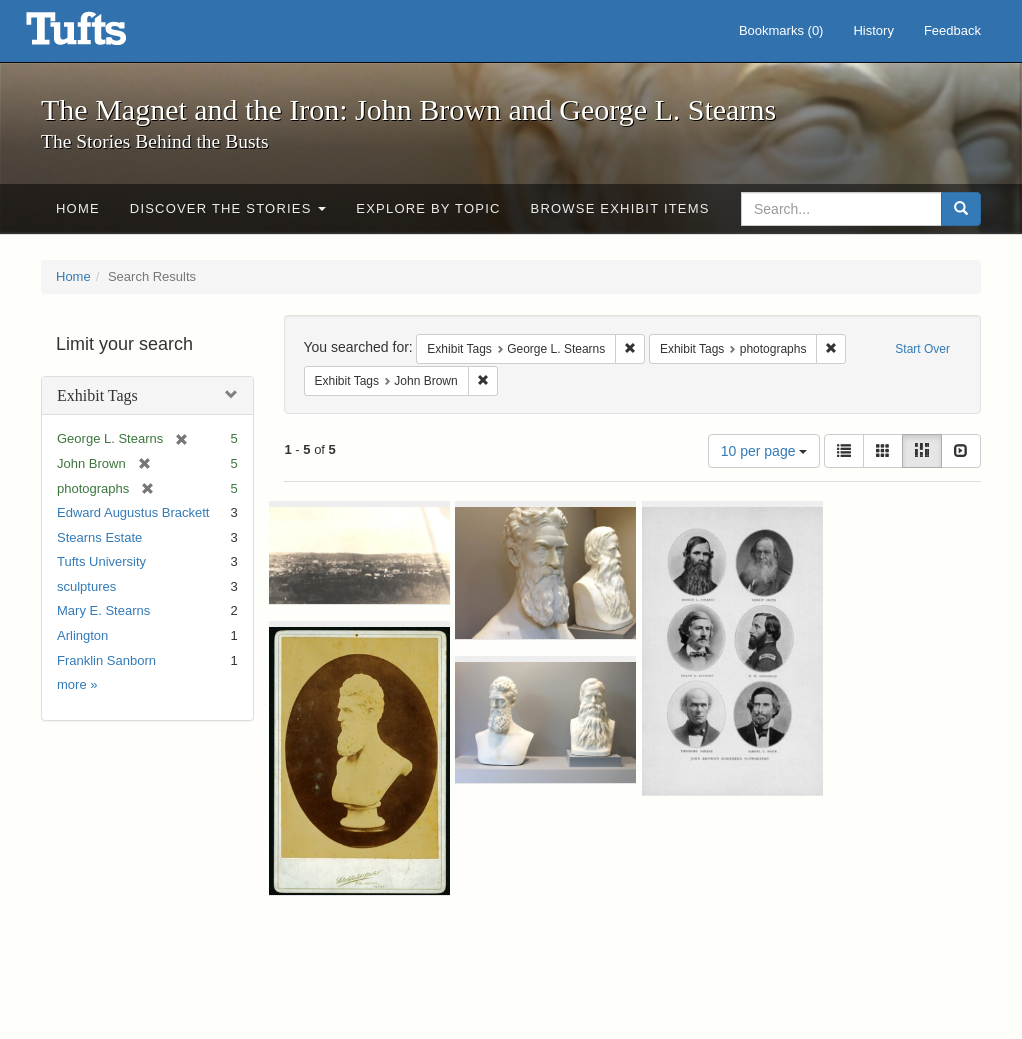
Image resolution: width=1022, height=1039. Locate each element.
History (873, 30)
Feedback (952, 30)
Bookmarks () (781, 30)
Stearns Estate (99, 537)
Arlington (82, 635)
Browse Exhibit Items (620, 208)
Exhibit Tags (97, 395)
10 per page (764, 451)
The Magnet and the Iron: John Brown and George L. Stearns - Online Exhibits (101, 35)
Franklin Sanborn (106, 660)
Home (78, 208)
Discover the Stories (228, 208)
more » (77, 684)
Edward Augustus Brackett (133, 512)
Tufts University (101, 561)
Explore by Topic (428, 208)
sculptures (86, 586)
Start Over (922, 349)
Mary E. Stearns (103, 610)
